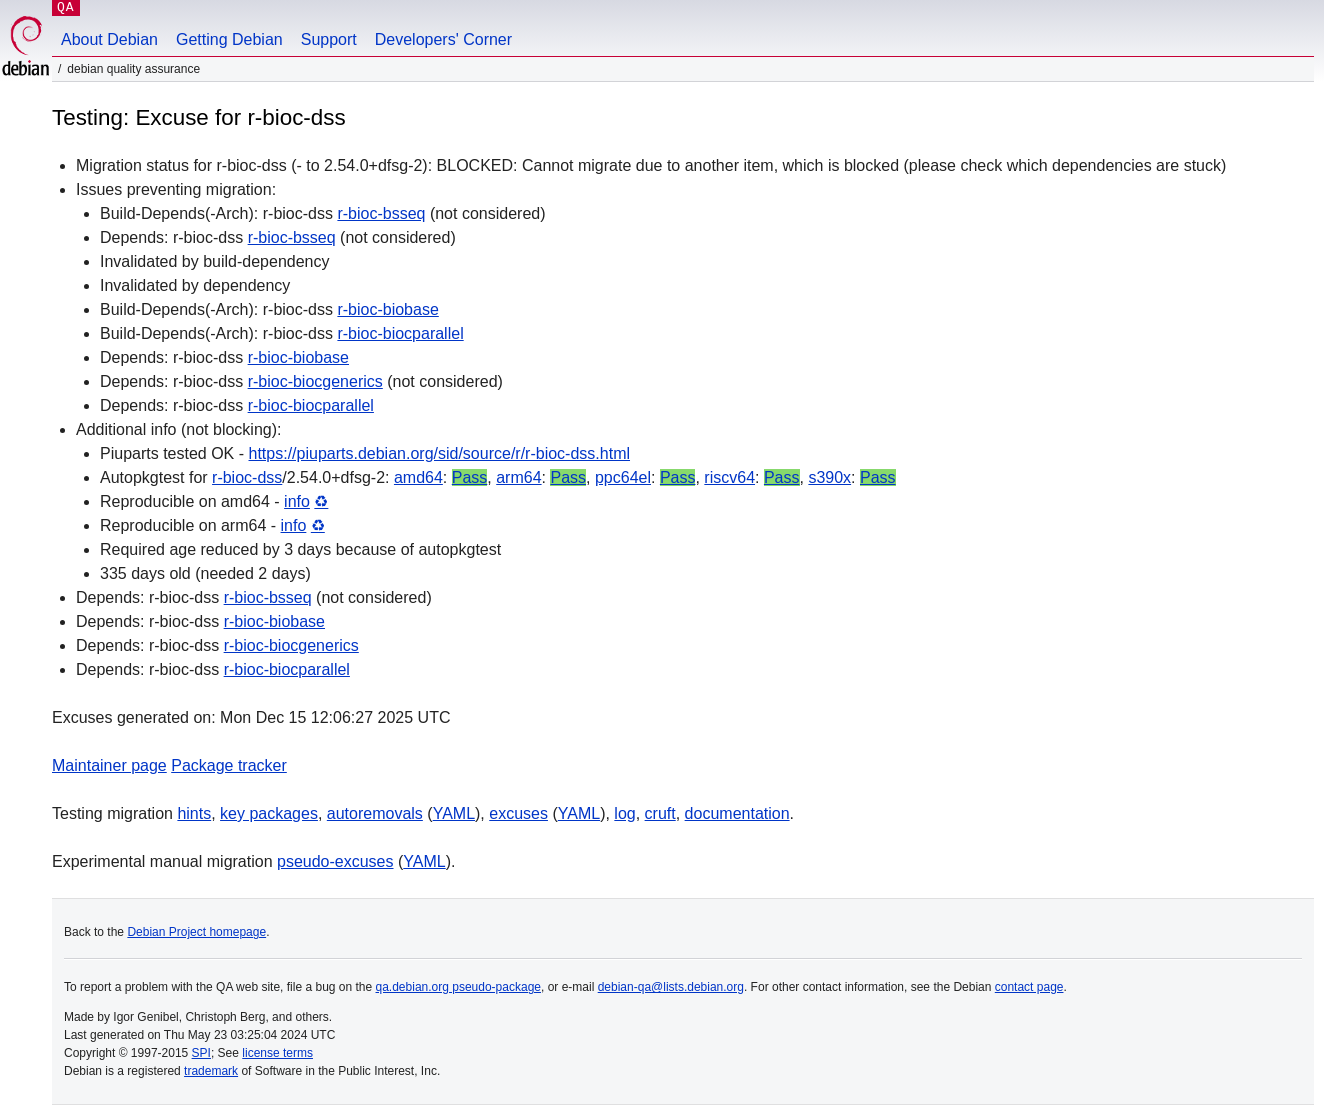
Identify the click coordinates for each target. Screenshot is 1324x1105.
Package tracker (229, 765)
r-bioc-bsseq (381, 213)
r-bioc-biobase (387, 309)
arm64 (518, 477)
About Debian (109, 39)
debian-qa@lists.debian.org (671, 987)
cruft (660, 813)
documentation (737, 813)
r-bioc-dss (247, 477)
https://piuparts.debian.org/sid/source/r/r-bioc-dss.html (440, 453)
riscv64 (729, 477)
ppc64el (623, 477)
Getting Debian (229, 39)
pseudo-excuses (335, 861)
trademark (211, 1071)
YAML (454, 813)
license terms (277, 1053)
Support (329, 39)
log (624, 813)
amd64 (418, 477)
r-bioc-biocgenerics (315, 381)
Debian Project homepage (196, 932)
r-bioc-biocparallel (400, 333)
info (297, 501)
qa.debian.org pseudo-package (458, 987)
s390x (829, 477)
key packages (269, 813)
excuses (518, 813)
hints (194, 813)
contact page (1029, 987)
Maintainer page (109, 765)
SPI (201, 1053)
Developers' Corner (443, 39)
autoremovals (375, 813)
